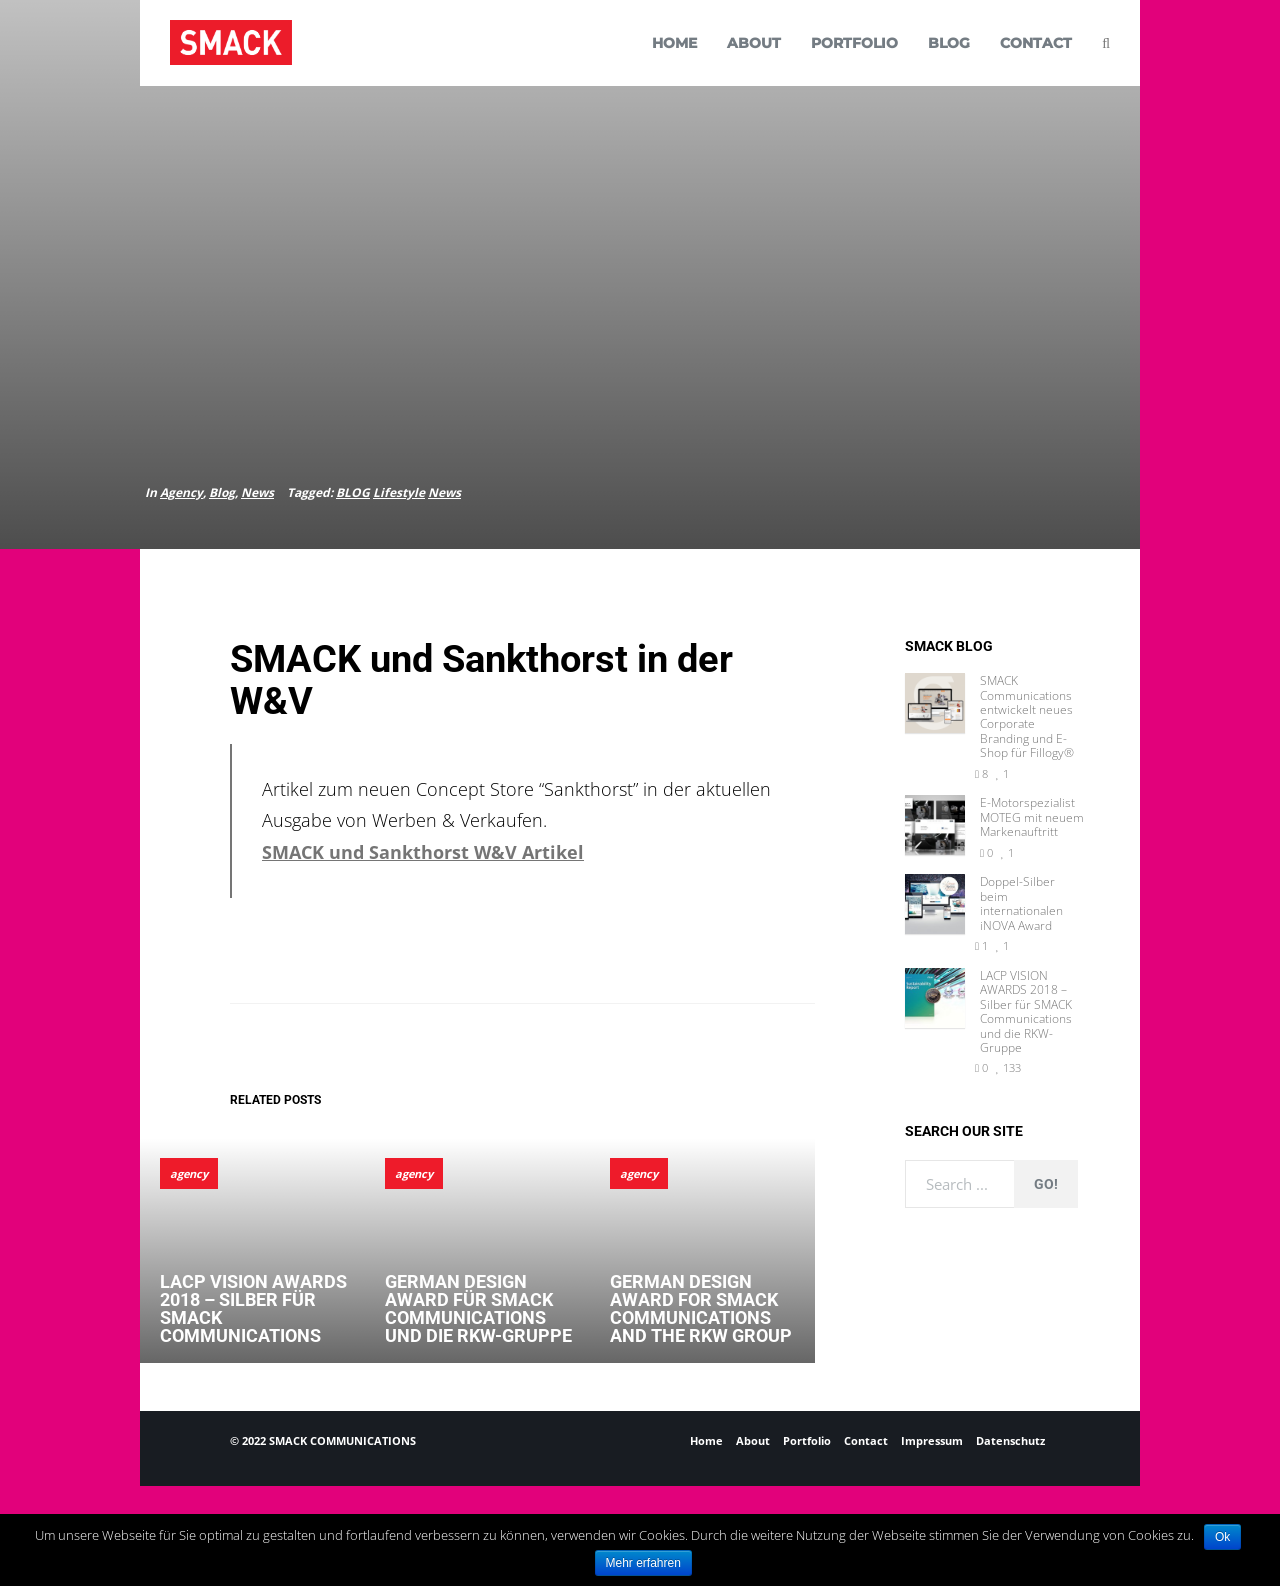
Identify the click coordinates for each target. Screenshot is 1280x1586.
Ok (1222, 1537)
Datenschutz (1010, 1440)
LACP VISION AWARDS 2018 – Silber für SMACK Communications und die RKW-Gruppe (1026, 1012)
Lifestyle (399, 492)
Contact (866, 1440)
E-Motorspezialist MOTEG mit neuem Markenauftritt (1032, 817)
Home (706, 1440)
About (753, 1440)
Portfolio (807, 1440)
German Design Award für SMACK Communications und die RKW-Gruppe (478, 1308)
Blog (222, 492)
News (257, 492)
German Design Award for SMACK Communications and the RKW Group (701, 1308)
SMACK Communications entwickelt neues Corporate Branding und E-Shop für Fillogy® (1027, 717)
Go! (1046, 1184)
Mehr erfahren (643, 1563)
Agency (181, 492)
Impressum (932, 1440)
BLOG (353, 492)
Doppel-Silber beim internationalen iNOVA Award (1021, 904)
